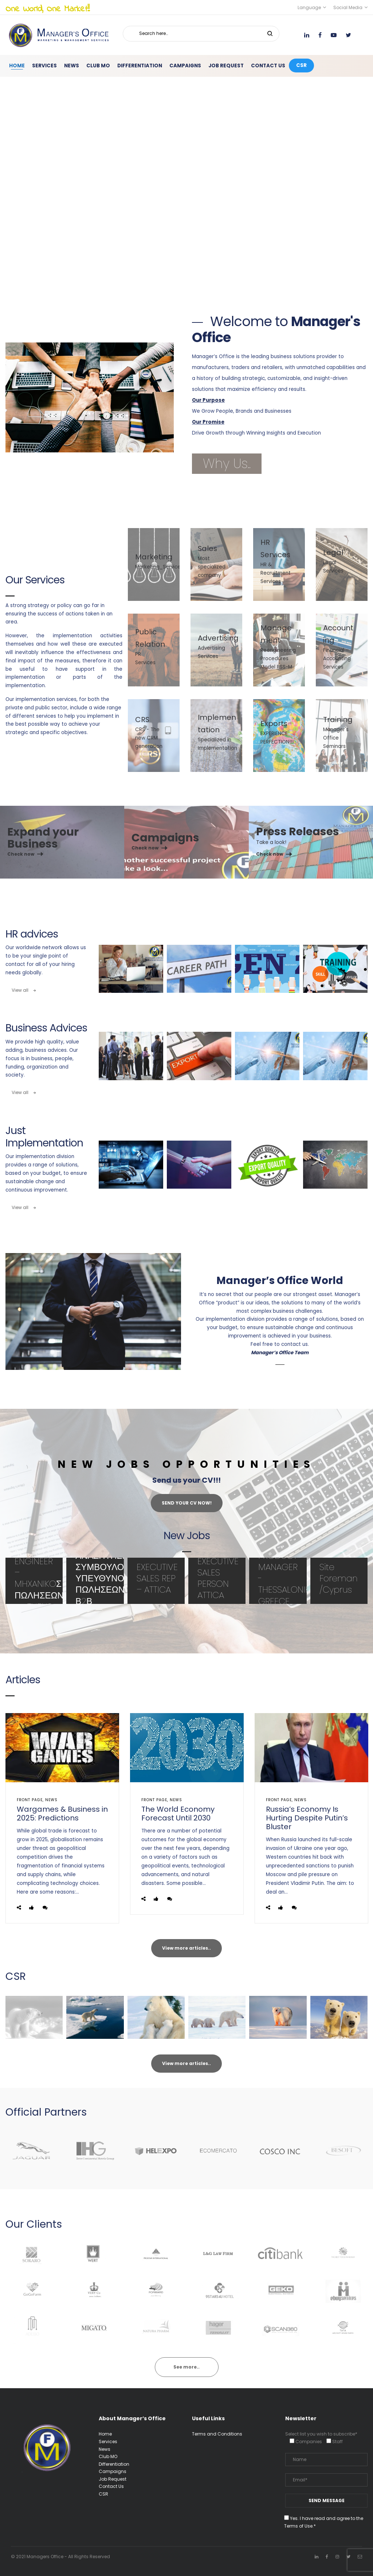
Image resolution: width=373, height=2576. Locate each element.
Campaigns (112, 2471)
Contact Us (111, 2486)
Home (105, 2434)
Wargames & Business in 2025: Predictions (62, 1813)
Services (108, 2441)
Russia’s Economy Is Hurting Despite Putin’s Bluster (307, 1818)
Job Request (112, 2479)
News (51, 1800)
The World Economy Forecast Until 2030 (178, 1813)
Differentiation (114, 2464)
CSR (103, 2494)
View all (24, 990)
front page (30, 1800)
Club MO (108, 2456)
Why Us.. (227, 463)
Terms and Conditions (217, 2434)
